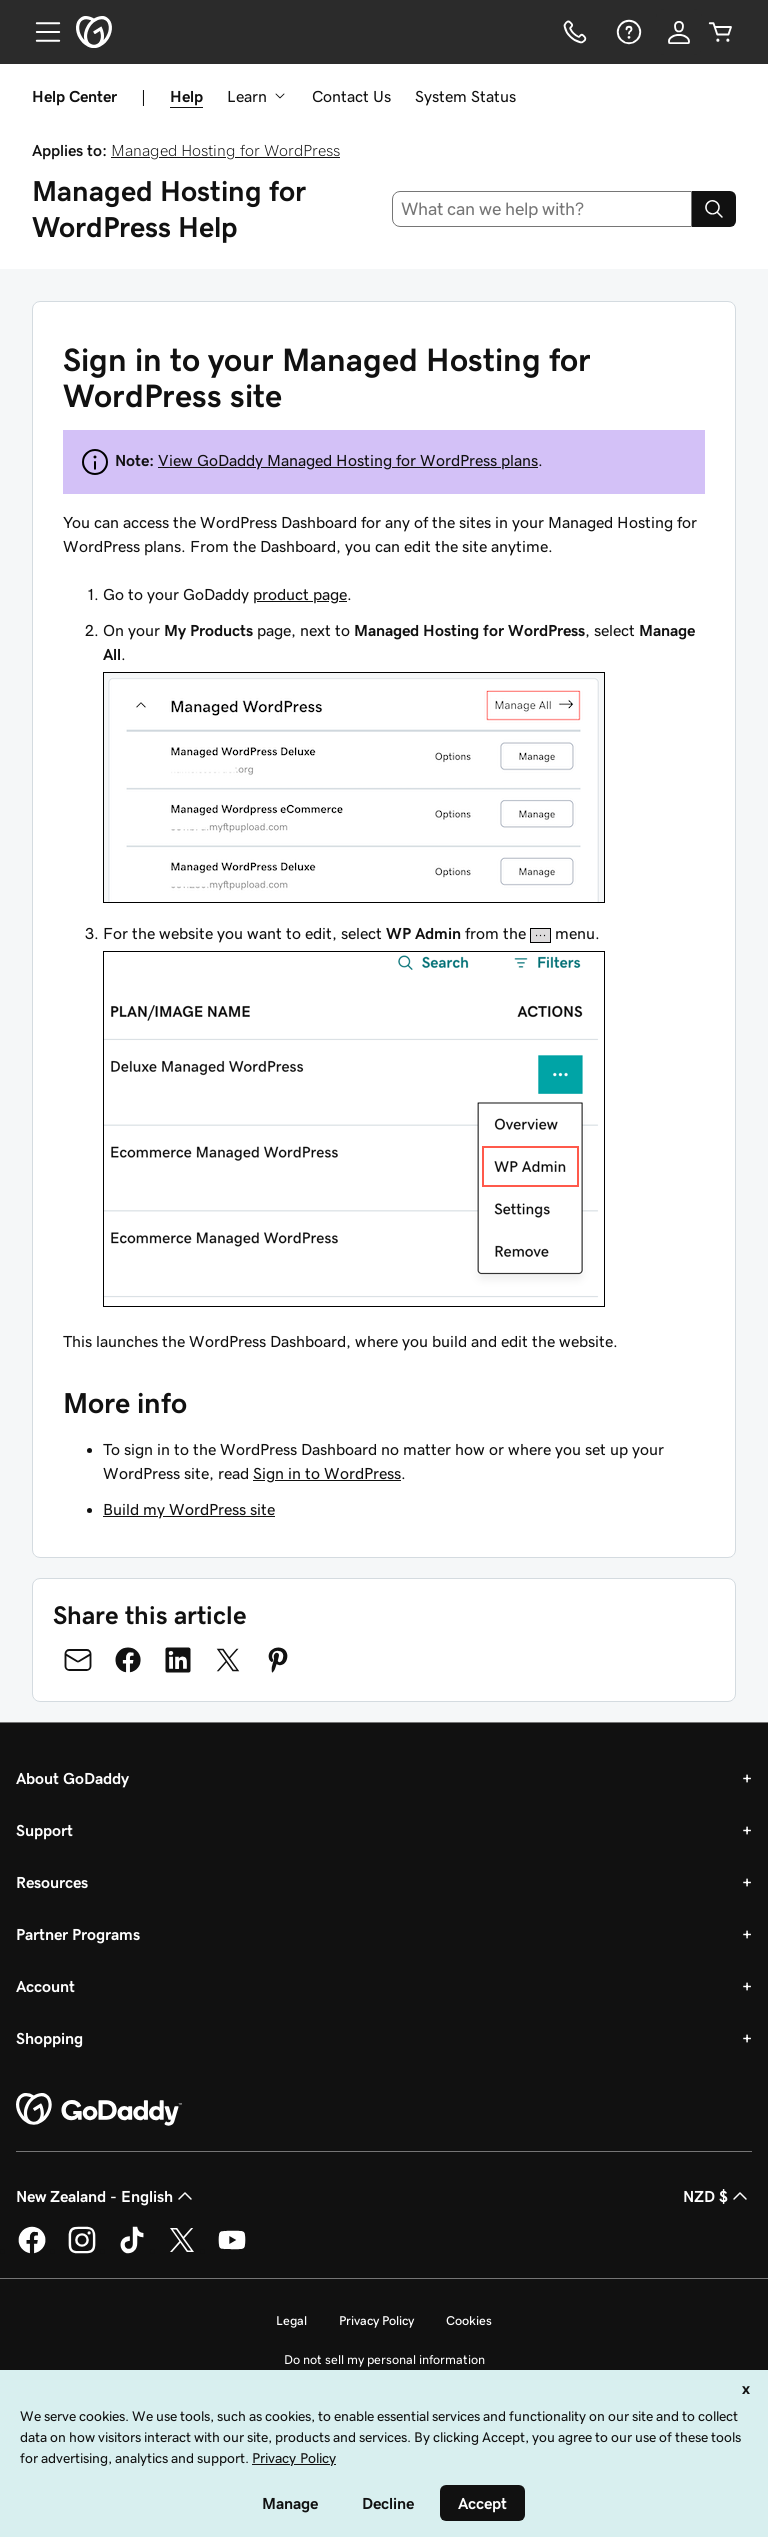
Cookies (469, 2320)
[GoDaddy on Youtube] (232, 2250)
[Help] (627, 32)
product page (300, 594)
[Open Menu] (40, 32)
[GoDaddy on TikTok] (132, 2250)
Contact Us (351, 96)
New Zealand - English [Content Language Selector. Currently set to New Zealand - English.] (106, 2196)
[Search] (714, 209)
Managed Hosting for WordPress (225, 150)
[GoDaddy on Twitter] (182, 2250)
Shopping (49, 2038)
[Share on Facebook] (128, 1660)
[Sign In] (679, 32)
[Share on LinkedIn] (178, 1660)
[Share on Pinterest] (278, 1660)
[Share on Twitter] (228, 1660)
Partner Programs (78, 1934)
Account (45, 1986)
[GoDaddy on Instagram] (82, 2250)
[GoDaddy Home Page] (99, 2110)
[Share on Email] (78, 1660)
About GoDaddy (72, 1778)
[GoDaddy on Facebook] (32, 2250)
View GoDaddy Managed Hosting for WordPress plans (348, 460)
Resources (52, 1882)
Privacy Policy (376, 2320)
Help (186, 96)
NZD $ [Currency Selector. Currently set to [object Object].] (717, 2196)
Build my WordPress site (189, 1509)
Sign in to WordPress (327, 1473)
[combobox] (542, 209)
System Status (465, 96)
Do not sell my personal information (384, 2359)
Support (44, 1830)
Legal (291, 2320)
